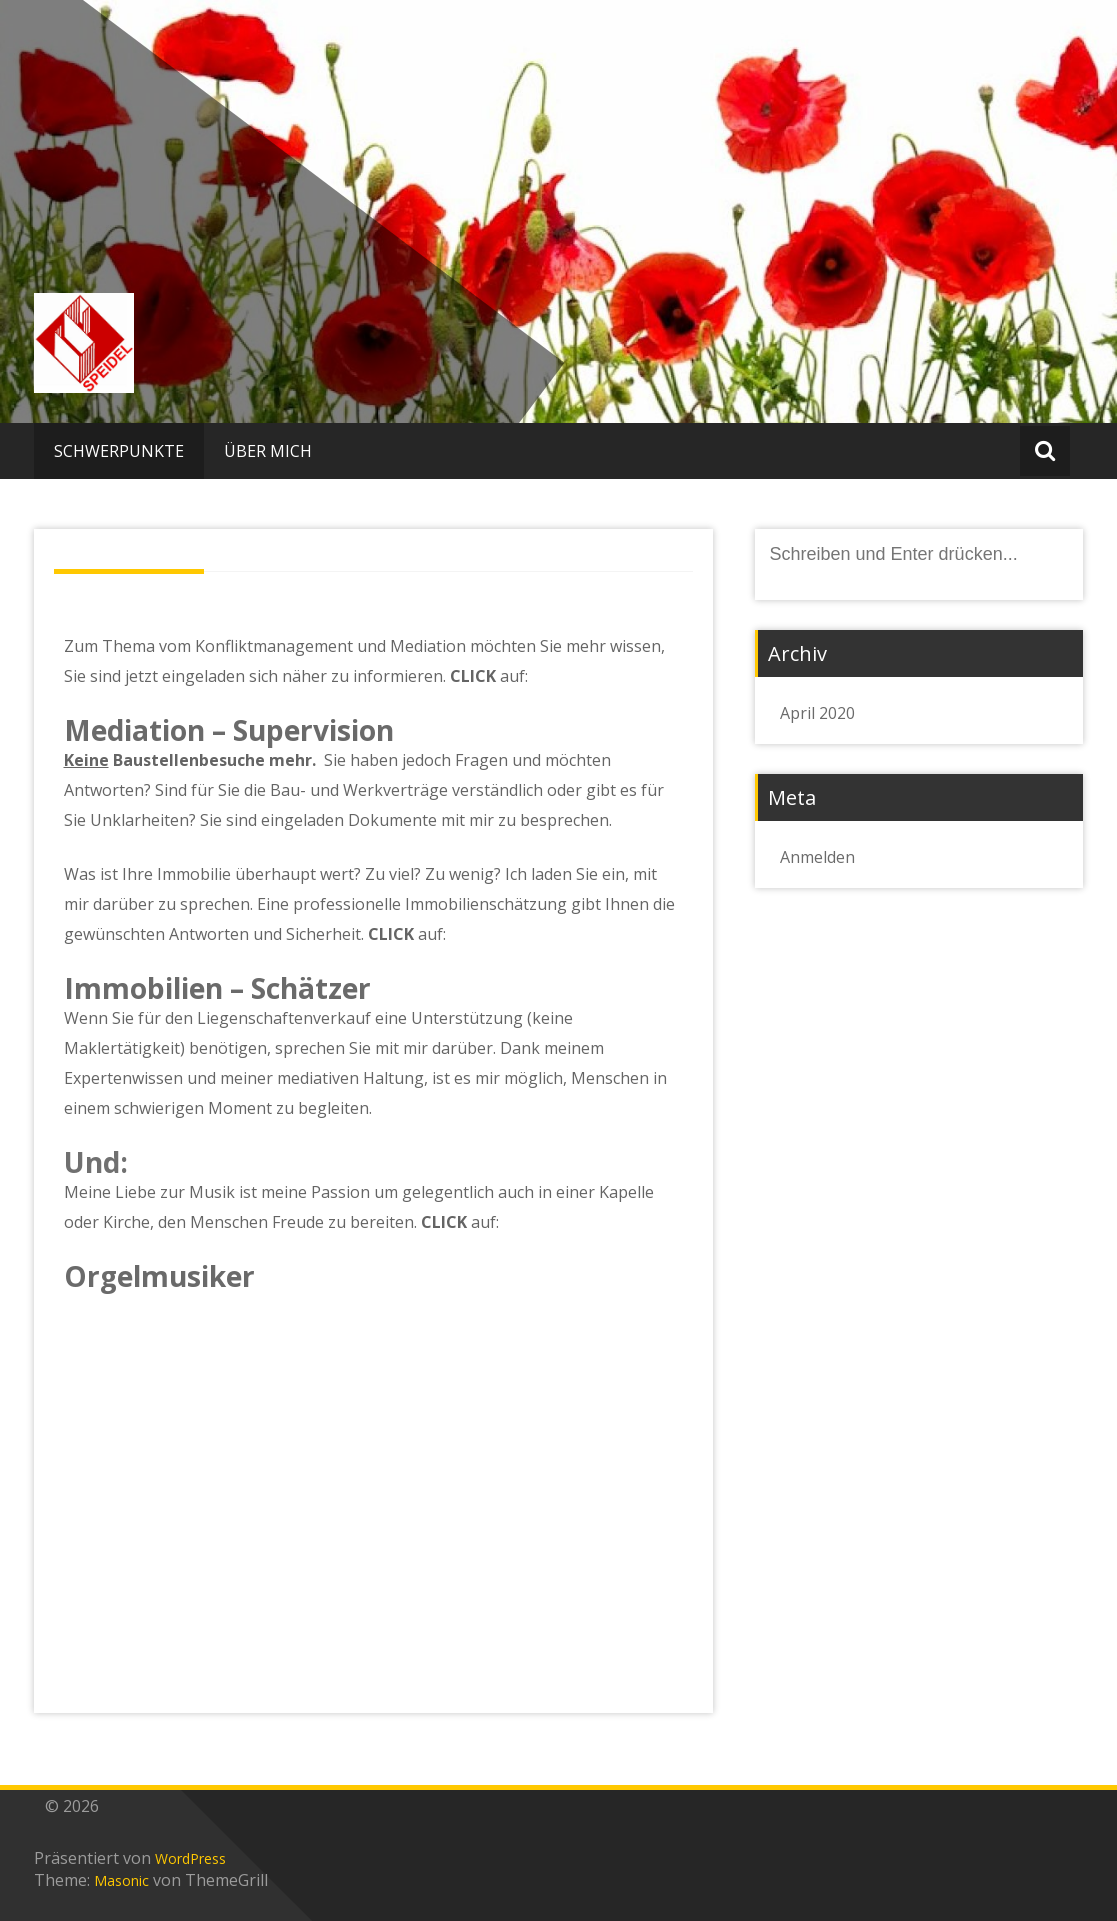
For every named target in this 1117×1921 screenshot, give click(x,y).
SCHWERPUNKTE (119, 451)
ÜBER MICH (268, 451)
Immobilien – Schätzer (217, 988)
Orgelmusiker (159, 1276)
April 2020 (817, 713)
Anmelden (817, 857)
